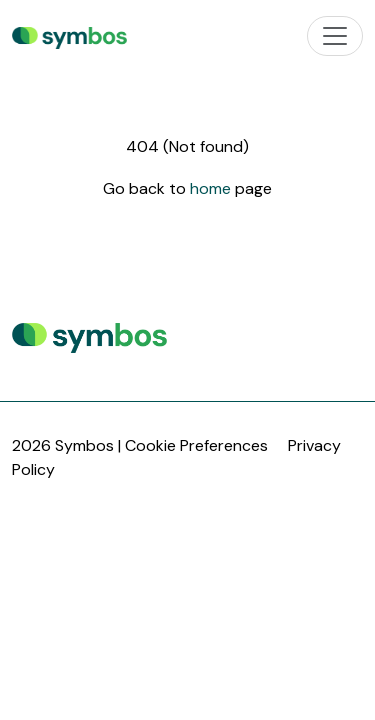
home (212, 188)
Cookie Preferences (196, 445)
